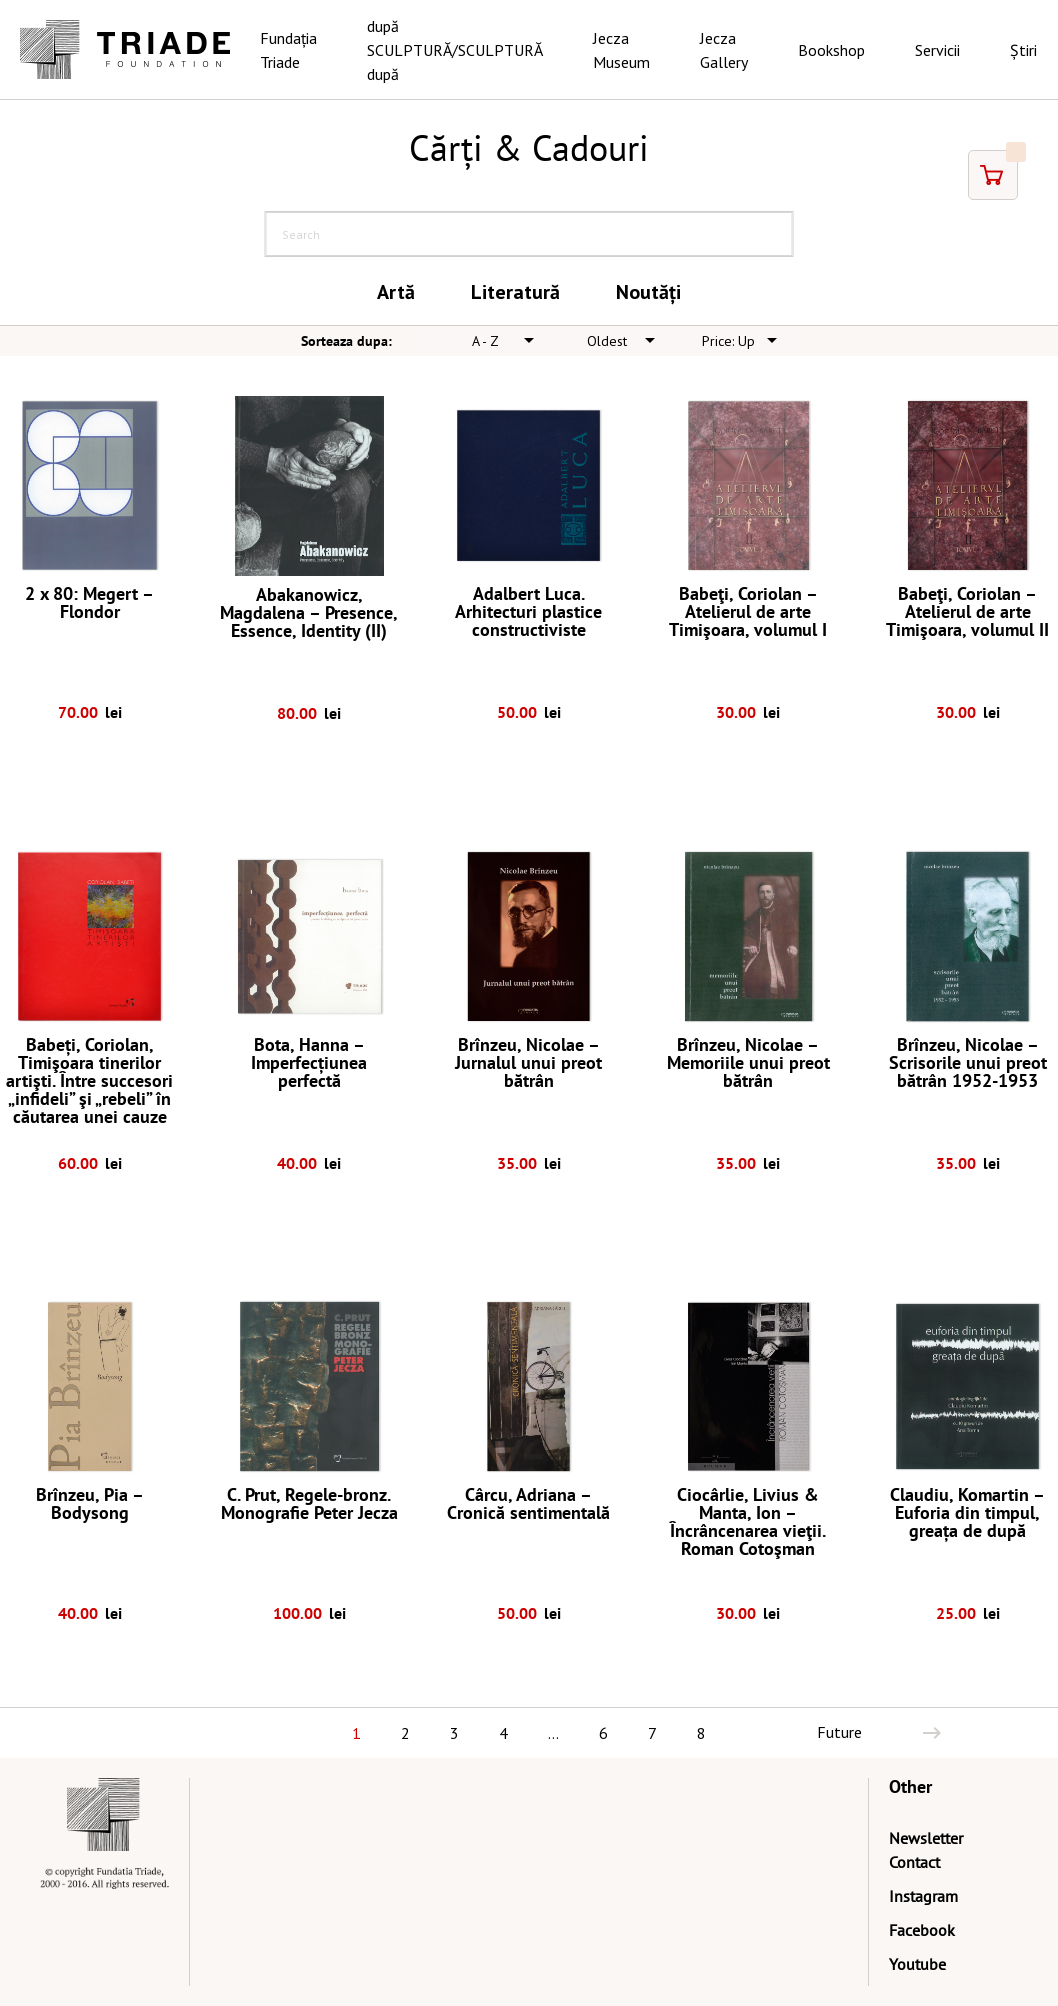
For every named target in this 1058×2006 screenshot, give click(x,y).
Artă (396, 292)
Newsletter (926, 1838)
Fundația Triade (288, 50)
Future (839, 1732)
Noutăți (648, 292)
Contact (914, 1862)
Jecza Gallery (724, 50)
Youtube (917, 1964)
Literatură (515, 292)
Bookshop (831, 50)
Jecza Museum (621, 50)
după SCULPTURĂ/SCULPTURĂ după (455, 50)
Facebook (922, 1930)
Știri (1023, 50)
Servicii (937, 50)
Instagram (923, 1896)
